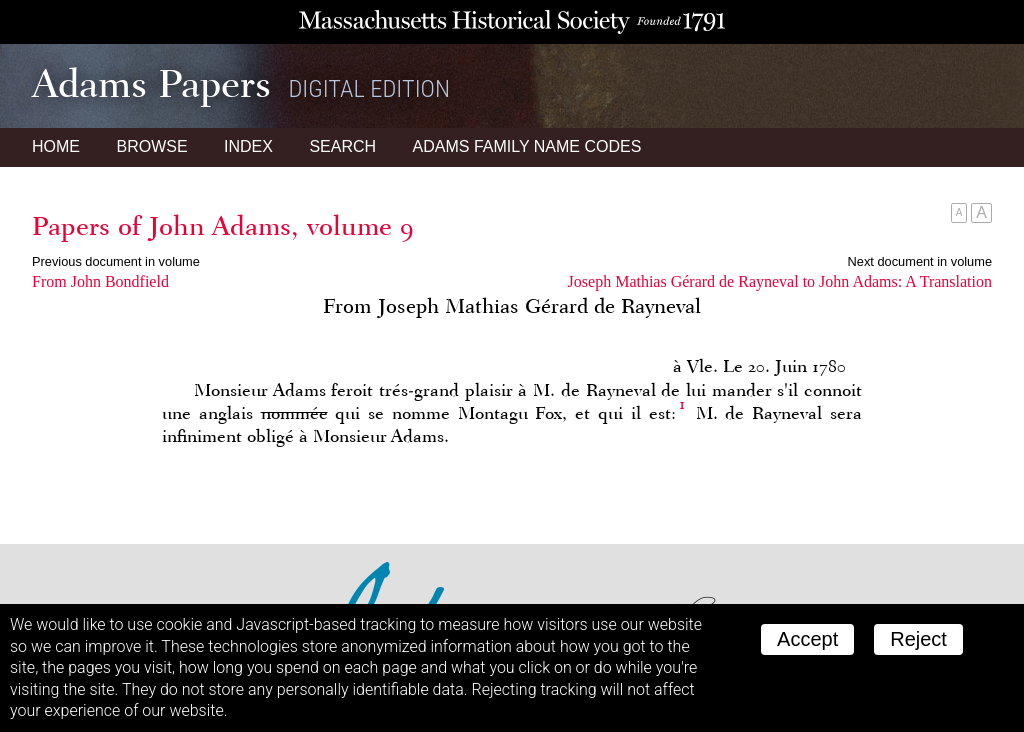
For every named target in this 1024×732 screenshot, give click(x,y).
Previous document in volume (116, 261)
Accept (807, 639)
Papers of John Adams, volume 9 (223, 226)
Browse (151, 146)
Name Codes (527, 146)
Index (248, 146)
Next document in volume (920, 261)
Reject (918, 639)
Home (56, 146)
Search (342, 146)
